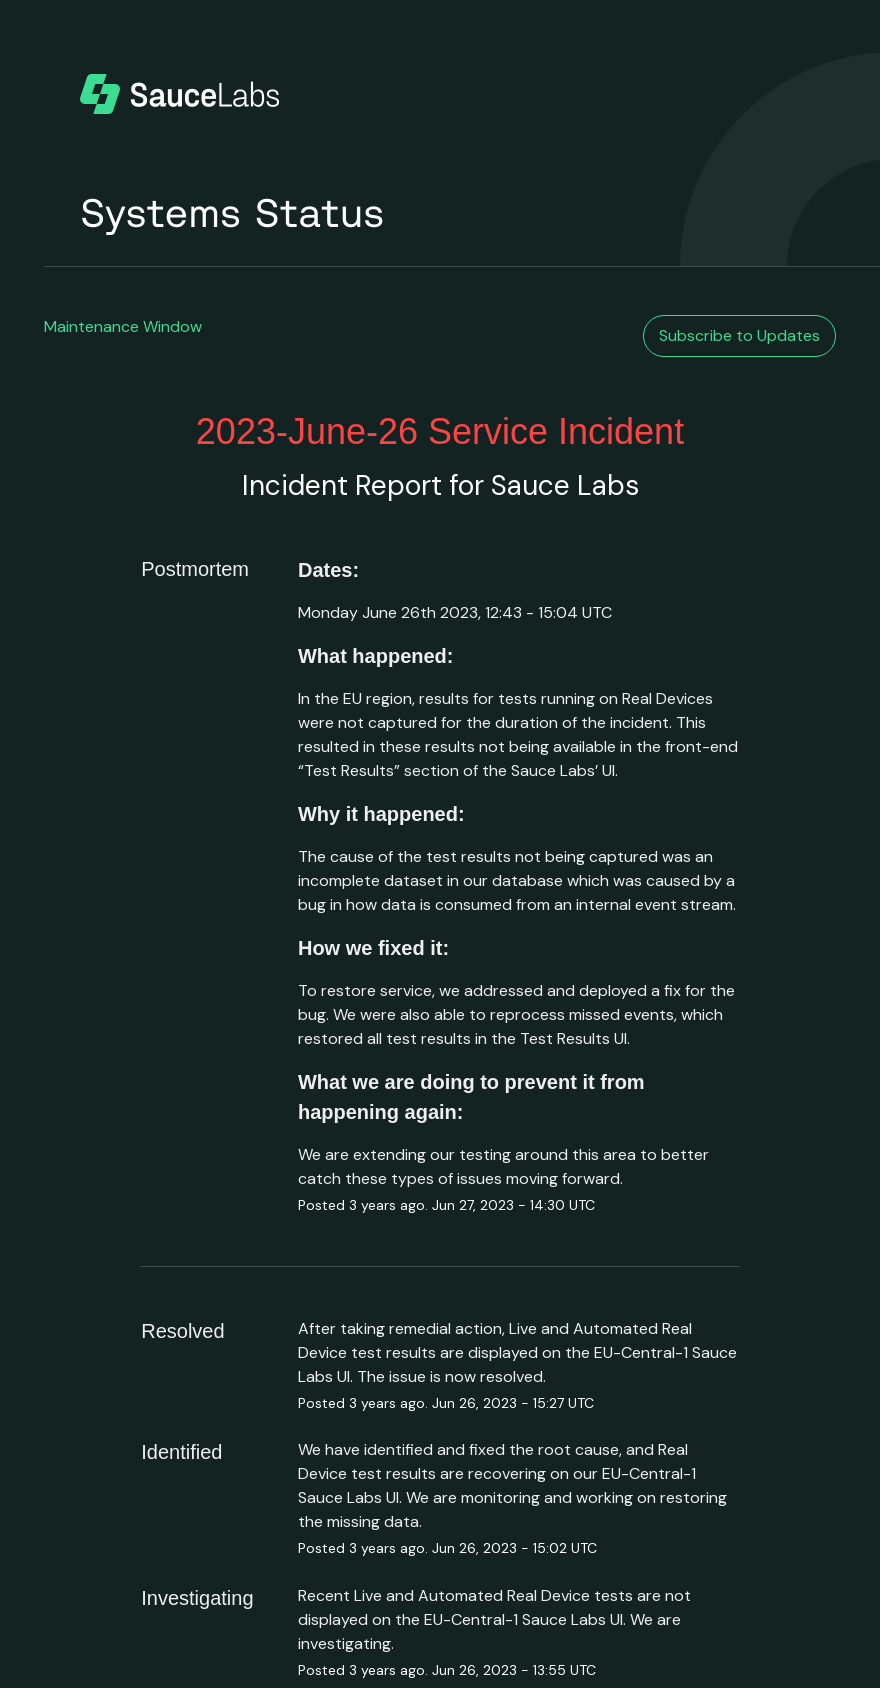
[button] (739, 336)
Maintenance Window (123, 326)
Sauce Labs (565, 485)
